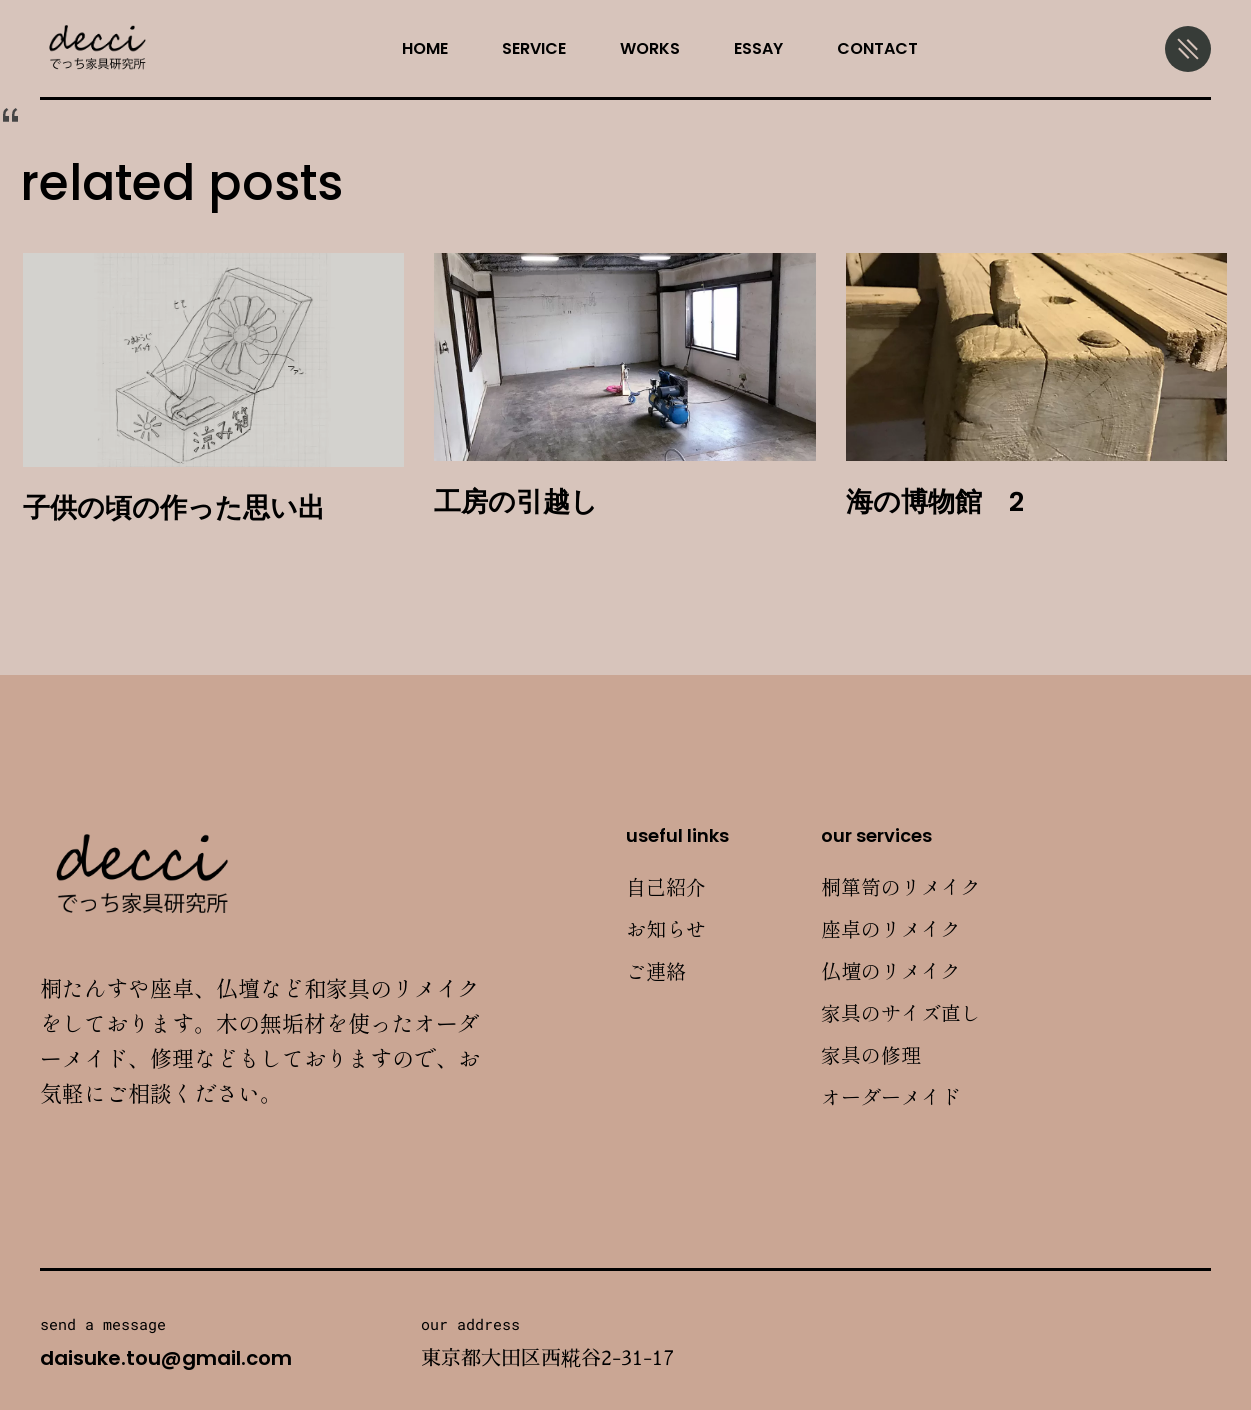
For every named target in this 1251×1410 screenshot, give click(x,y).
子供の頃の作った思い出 (174, 507)
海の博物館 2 (935, 501)
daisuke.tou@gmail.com (166, 1358)
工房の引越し (516, 501)
